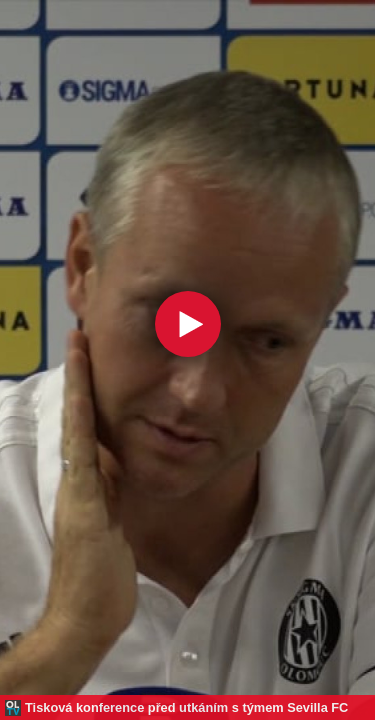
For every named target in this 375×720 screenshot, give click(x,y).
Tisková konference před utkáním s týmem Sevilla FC (186, 707)
